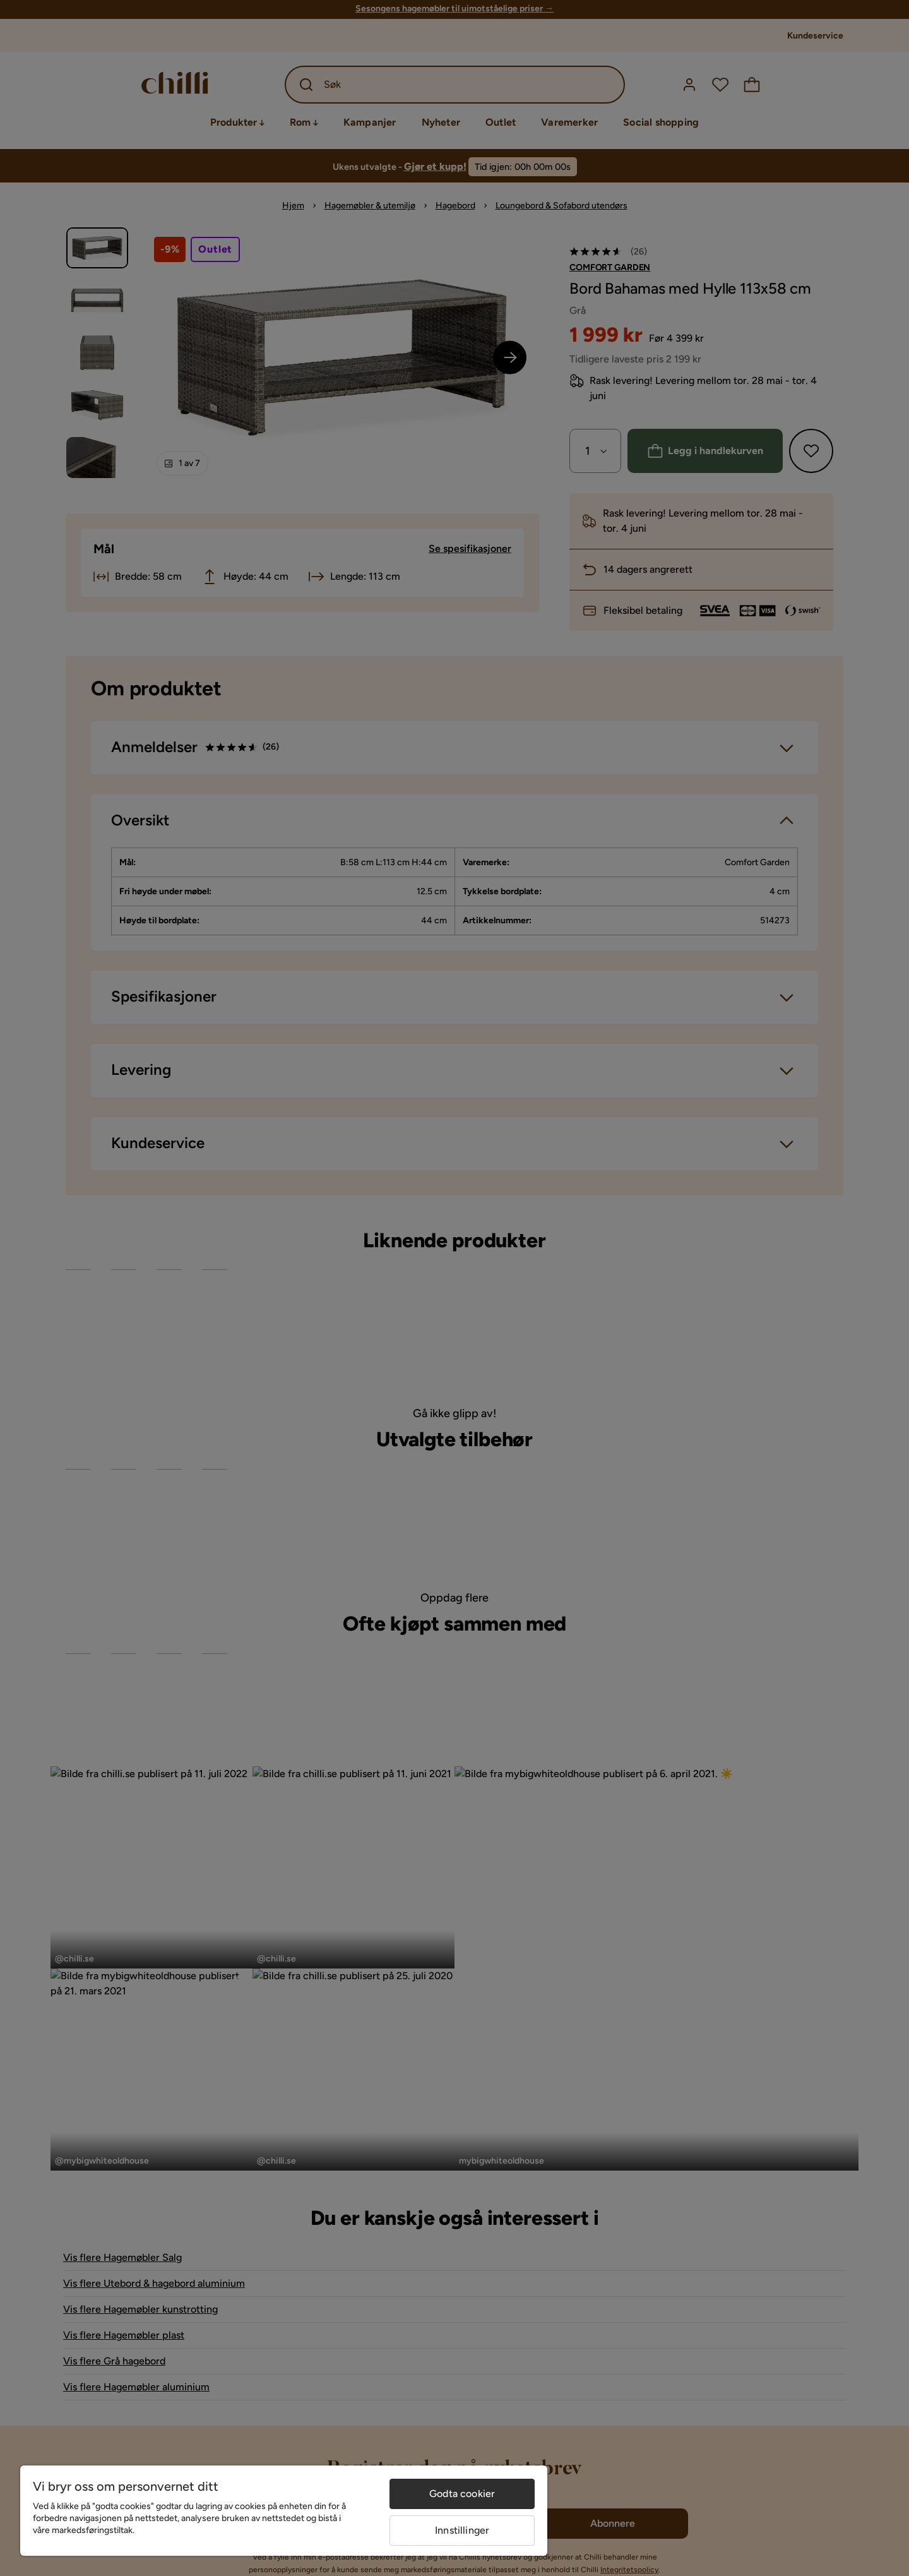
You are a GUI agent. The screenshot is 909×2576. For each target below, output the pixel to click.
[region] (283, 2510)
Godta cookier (462, 2494)
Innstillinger (462, 2530)
